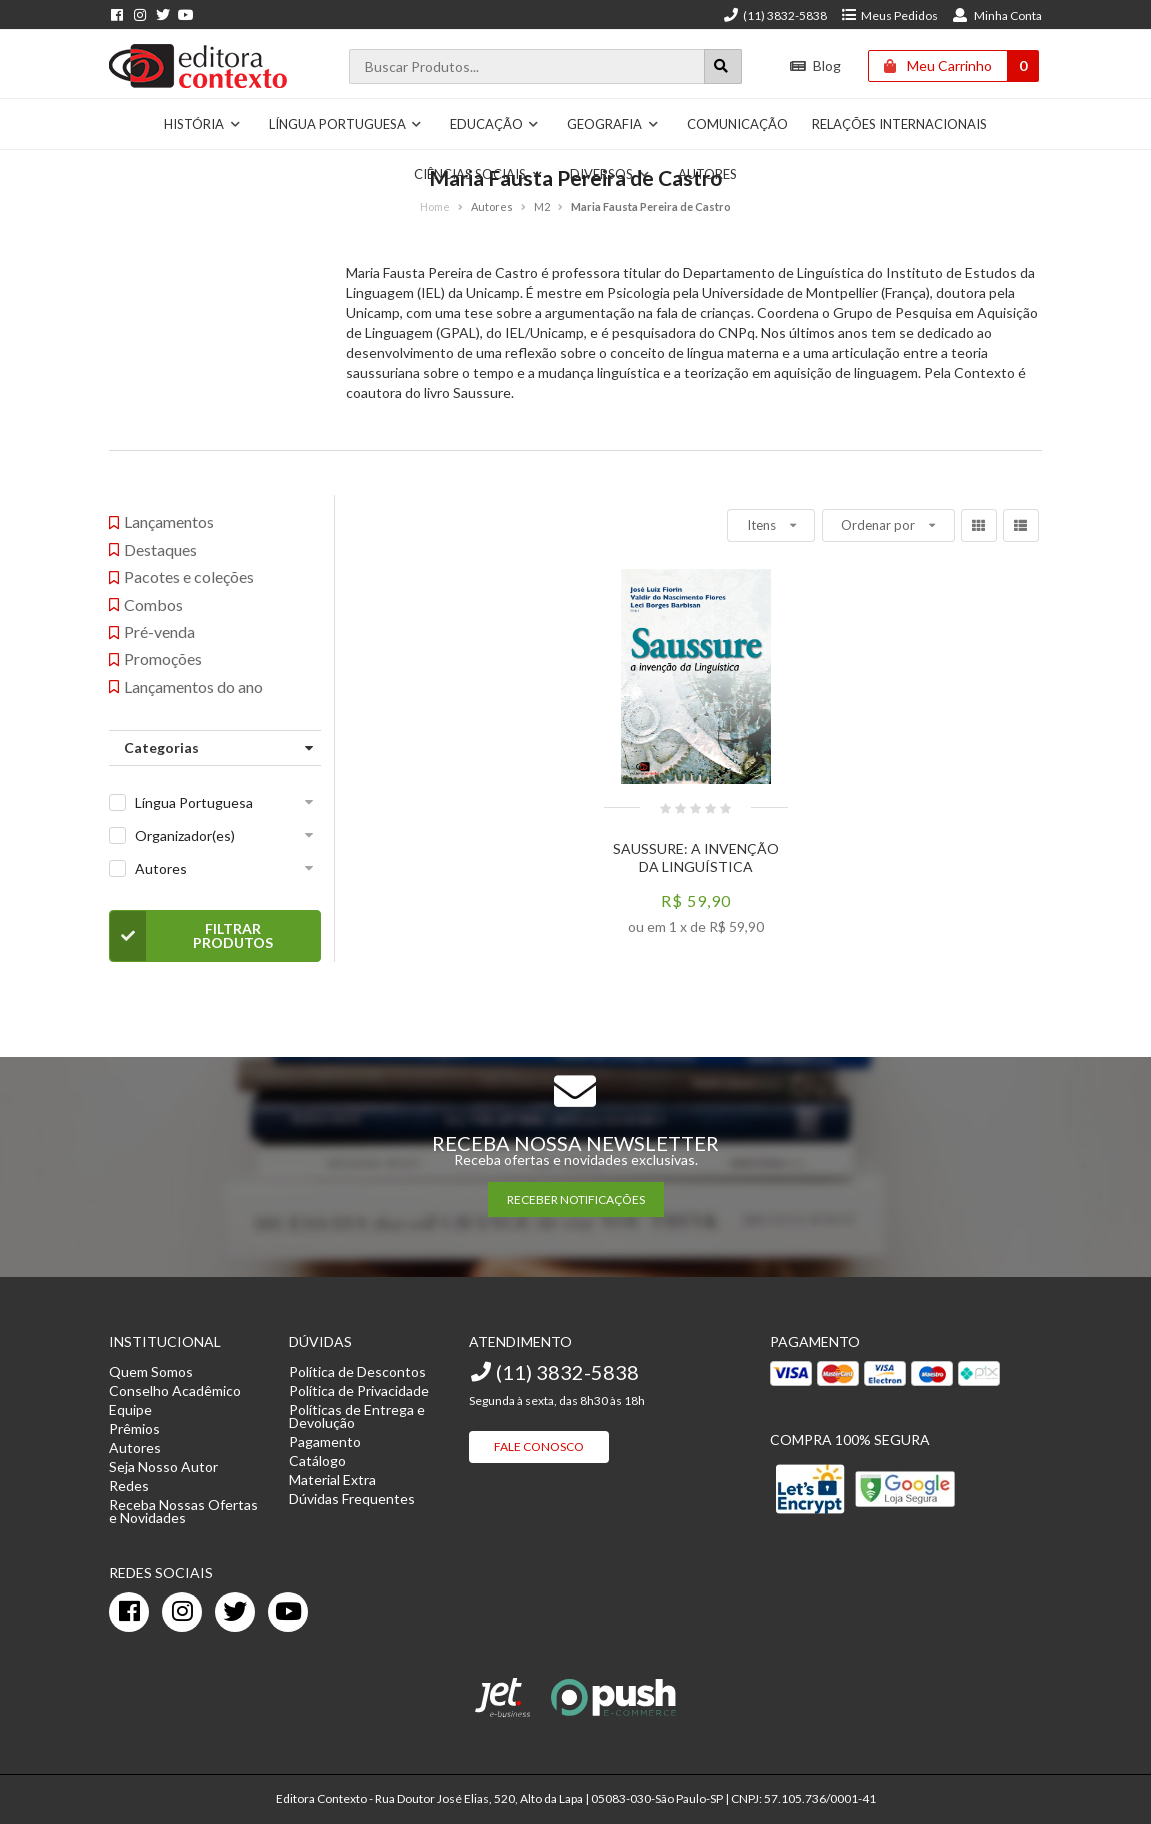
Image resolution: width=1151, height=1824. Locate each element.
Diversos (610, 174)
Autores (707, 174)
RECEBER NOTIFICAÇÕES (576, 1199)
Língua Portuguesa (346, 124)
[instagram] (182, 1612)
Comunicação (737, 124)
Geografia (613, 124)
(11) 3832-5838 (775, 15)
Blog (815, 65)
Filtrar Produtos (191, 936)
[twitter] (235, 1612)
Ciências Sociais (478, 174)
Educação (495, 124)
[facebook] (129, 1612)
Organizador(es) (185, 835)
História (202, 124)
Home (435, 206)
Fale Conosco (539, 1446)
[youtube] (288, 1612)
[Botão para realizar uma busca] (723, 66)
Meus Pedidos (889, 15)
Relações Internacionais (899, 124)
